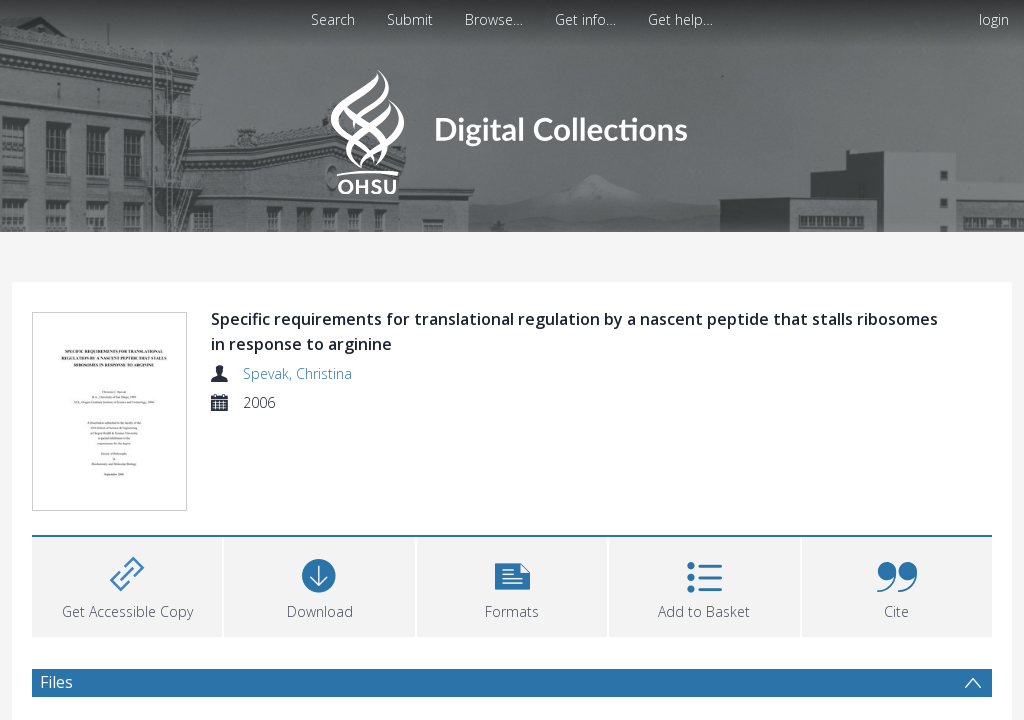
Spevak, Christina (297, 373)
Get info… (585, 19)
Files (56, 682)
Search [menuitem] (333, 19)
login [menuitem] (994, 19)
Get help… (680, 19)
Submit (410, 19)
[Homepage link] (511, 126)
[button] (512, 584)
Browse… (494, 19)
